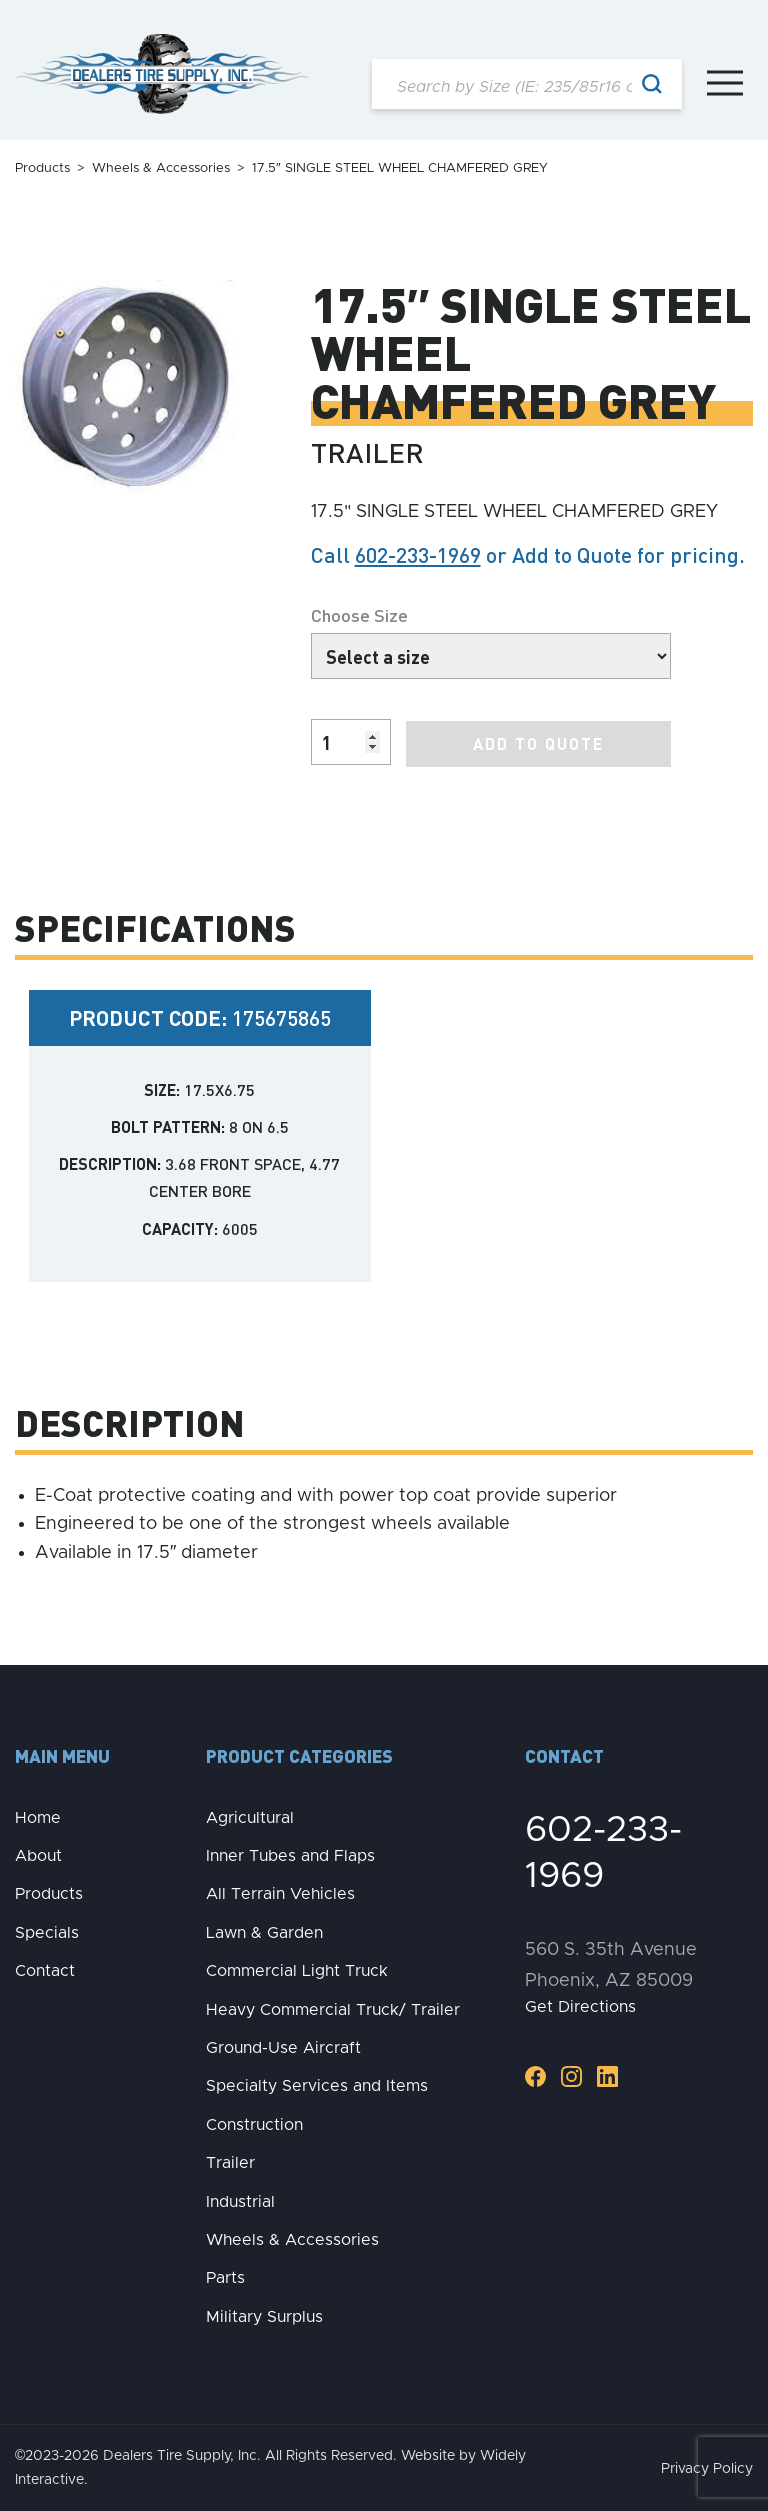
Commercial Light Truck (297, 1970)
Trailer (230, 2162)
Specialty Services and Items (317, 2085)
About (38, 1855)
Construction (254, 2123)
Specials (47, 1931)
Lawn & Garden (264, 1931)
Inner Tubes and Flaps (290, 1855)
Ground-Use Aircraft (283, 2047)
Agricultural (250, 1816)
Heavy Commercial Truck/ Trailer (333, 2008)
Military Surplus (264, 2315)
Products (42, 168)
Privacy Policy (707, 2468)
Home (38, 1816)
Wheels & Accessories (161, 168)
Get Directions (580, 2006)
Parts (225, 2277)
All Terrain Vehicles (280, 1893)
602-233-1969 (418, 554)
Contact (45, 1970)
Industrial (240, 2200)
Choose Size (359, 614)
